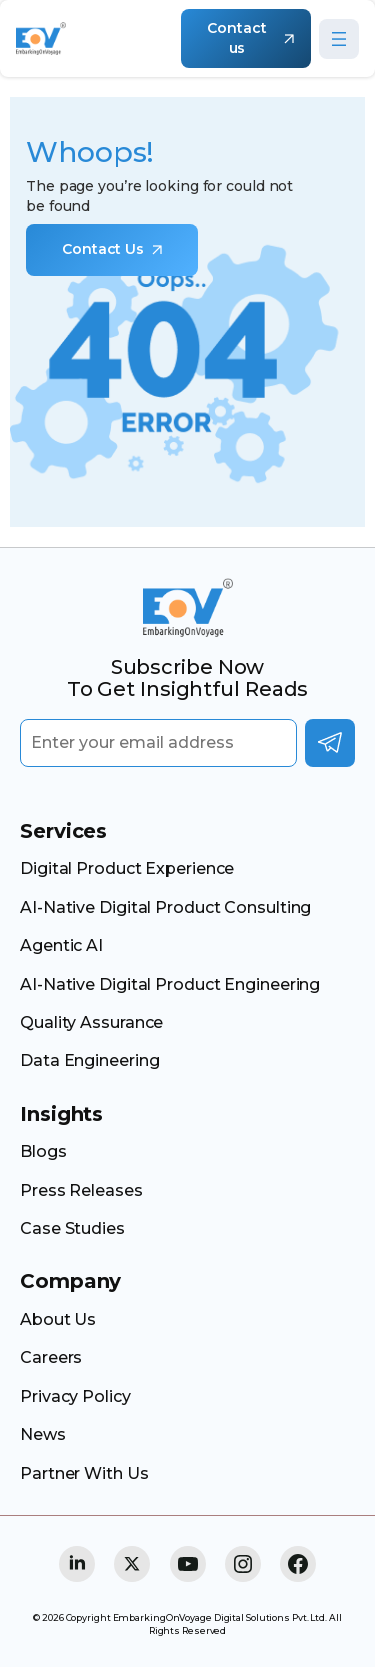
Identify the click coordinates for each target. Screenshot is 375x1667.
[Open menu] (339, 39)
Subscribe (330, 743)
